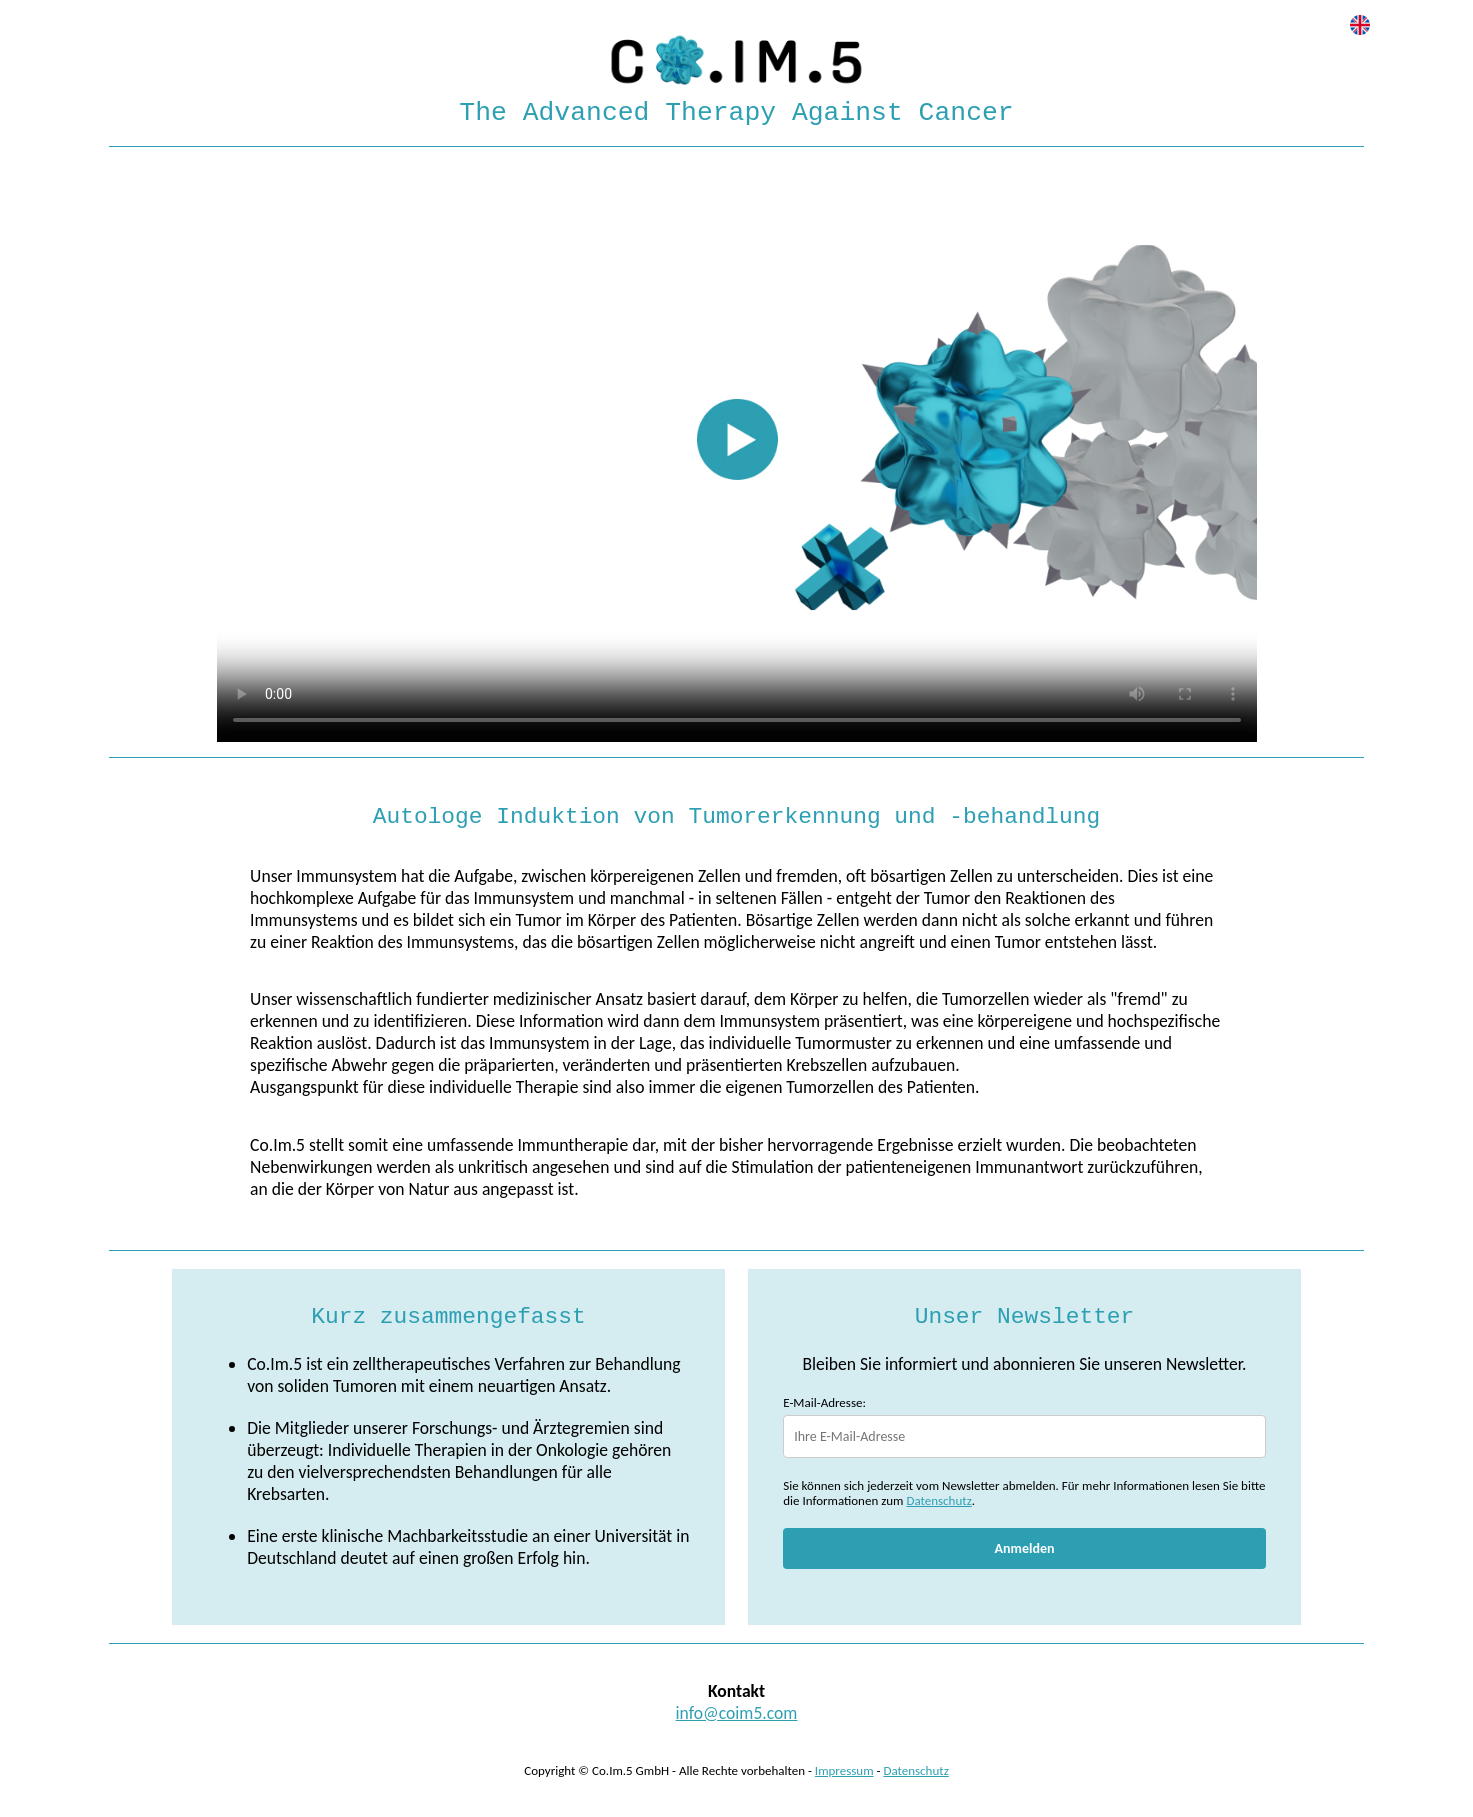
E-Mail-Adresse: (824, 1402)
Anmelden (1025, 1548)
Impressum (844, 1770)
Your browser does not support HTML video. (737, 449)
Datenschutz (938, 1500)
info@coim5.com (737, 1713)
